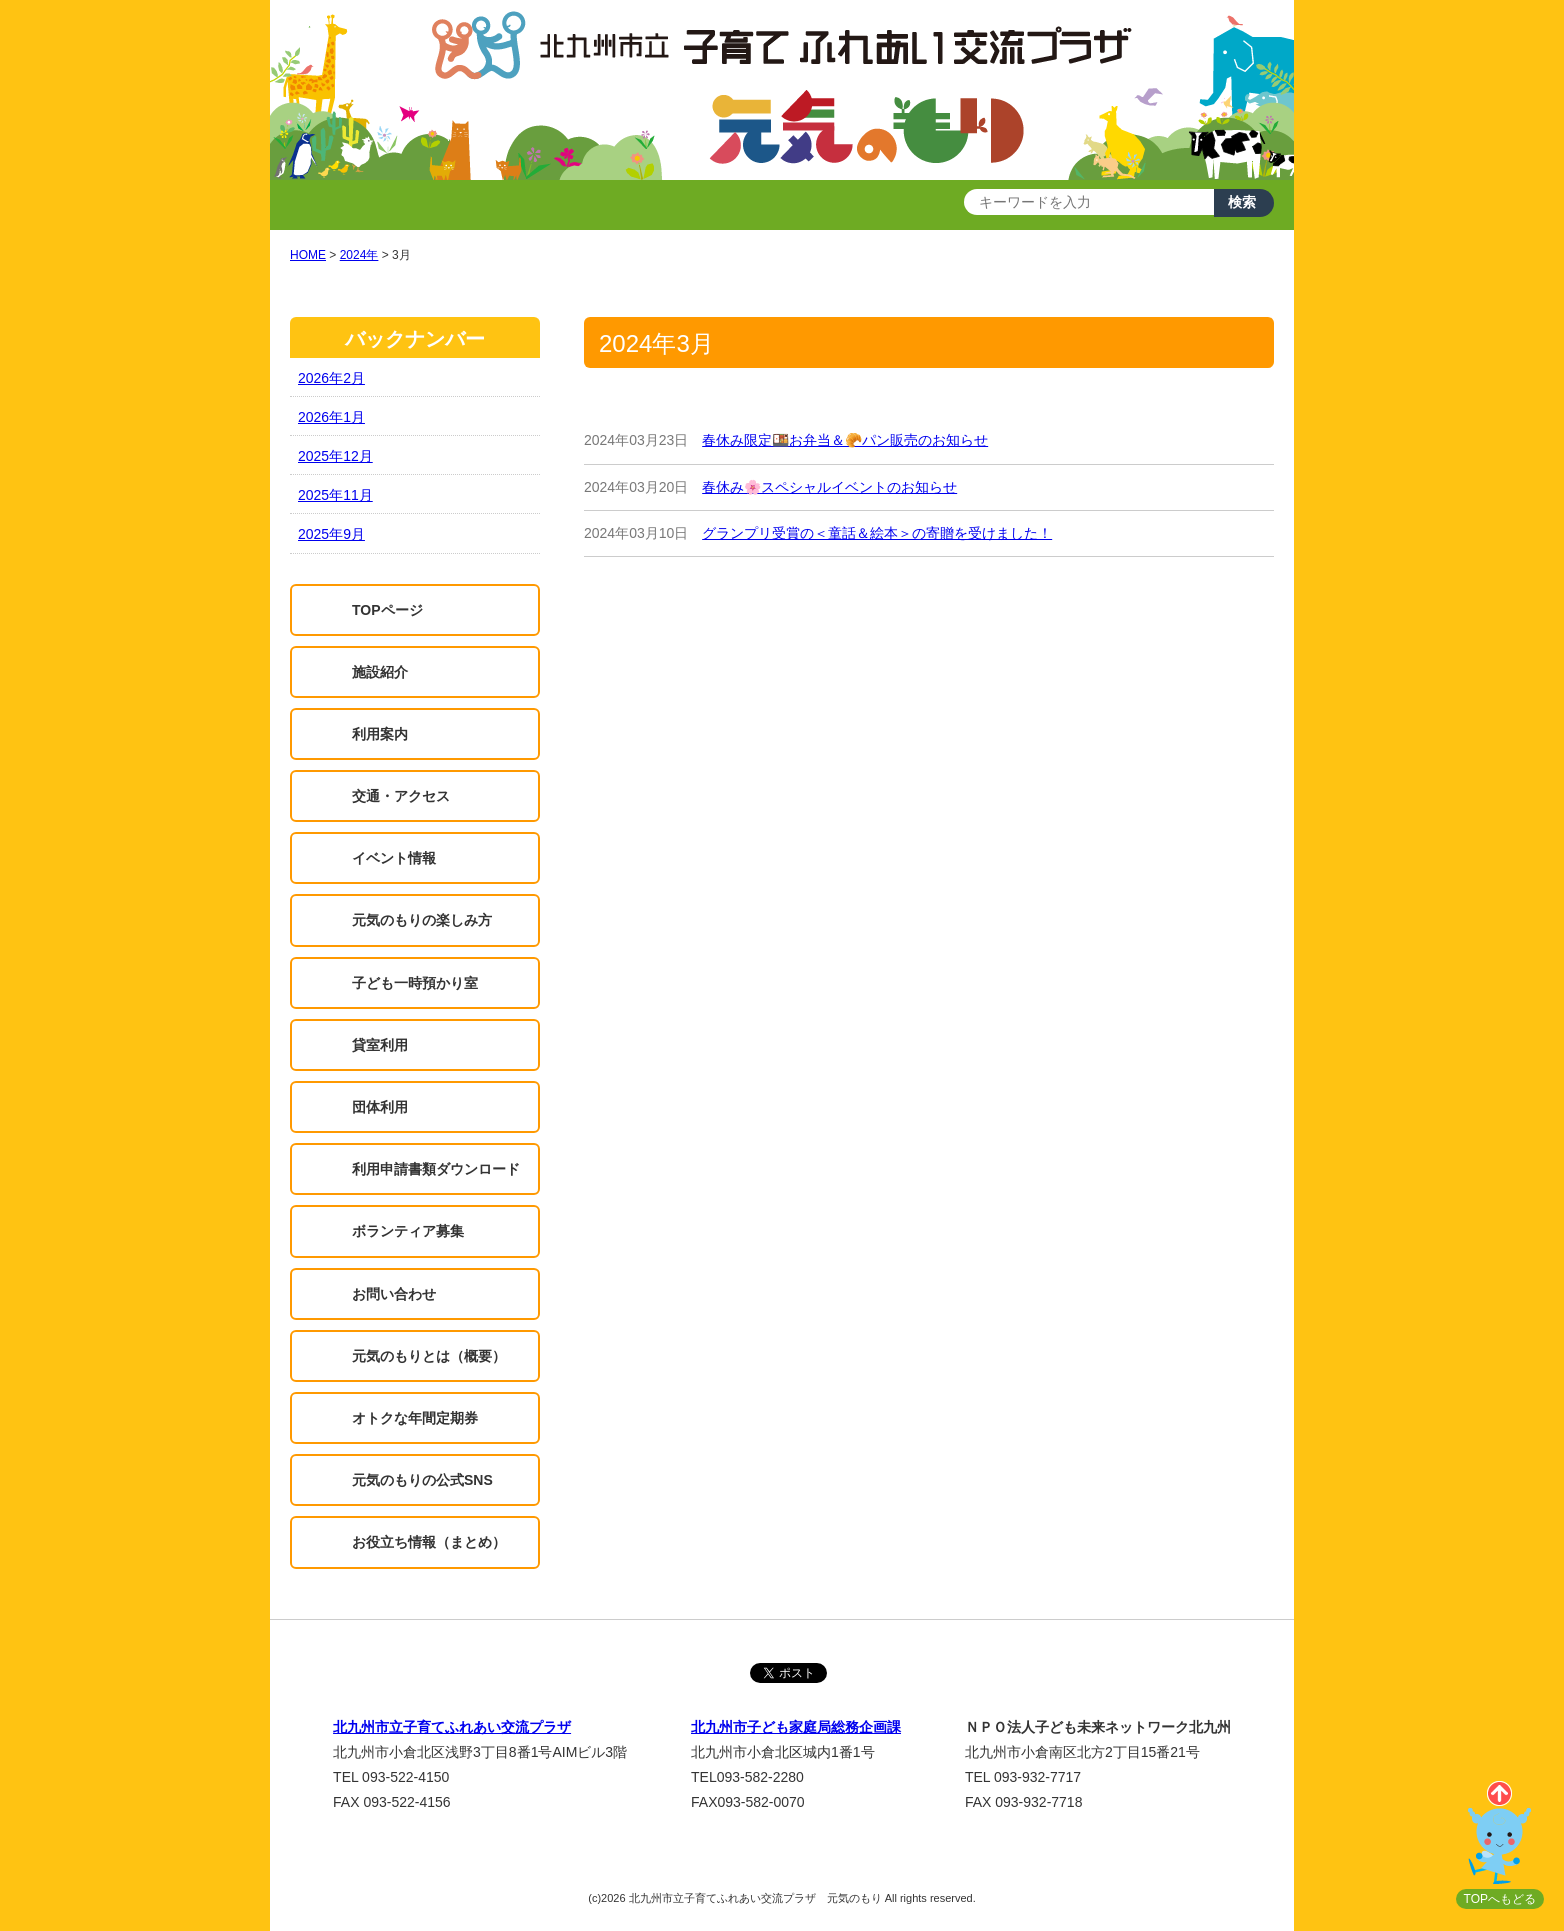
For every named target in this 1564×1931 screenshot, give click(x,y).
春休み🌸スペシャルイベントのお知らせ (829, 487)
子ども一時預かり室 (415, 983)
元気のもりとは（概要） (429, 1356)
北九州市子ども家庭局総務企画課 (796, 1727)
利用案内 (380, 734)
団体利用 (380, 1107)
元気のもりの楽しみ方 (422, 920)
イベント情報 (394, 858)
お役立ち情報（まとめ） (429, 1542)
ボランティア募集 (408, 1231)
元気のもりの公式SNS (422, 1480)
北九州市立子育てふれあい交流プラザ (452, 1727)
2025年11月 (335, 495)
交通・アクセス (401, 796)
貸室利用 (380, 1045)
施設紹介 (380, 672)
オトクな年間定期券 (415, 1418)
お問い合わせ (394, 1294)
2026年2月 (331, 378)
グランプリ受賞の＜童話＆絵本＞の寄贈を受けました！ (877, 533)
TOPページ (387, 610)
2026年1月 (331, 417)
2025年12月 (335, 456)
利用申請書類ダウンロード (436, 1169)
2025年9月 (331, 534)
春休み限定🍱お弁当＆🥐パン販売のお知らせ (845, 440)
